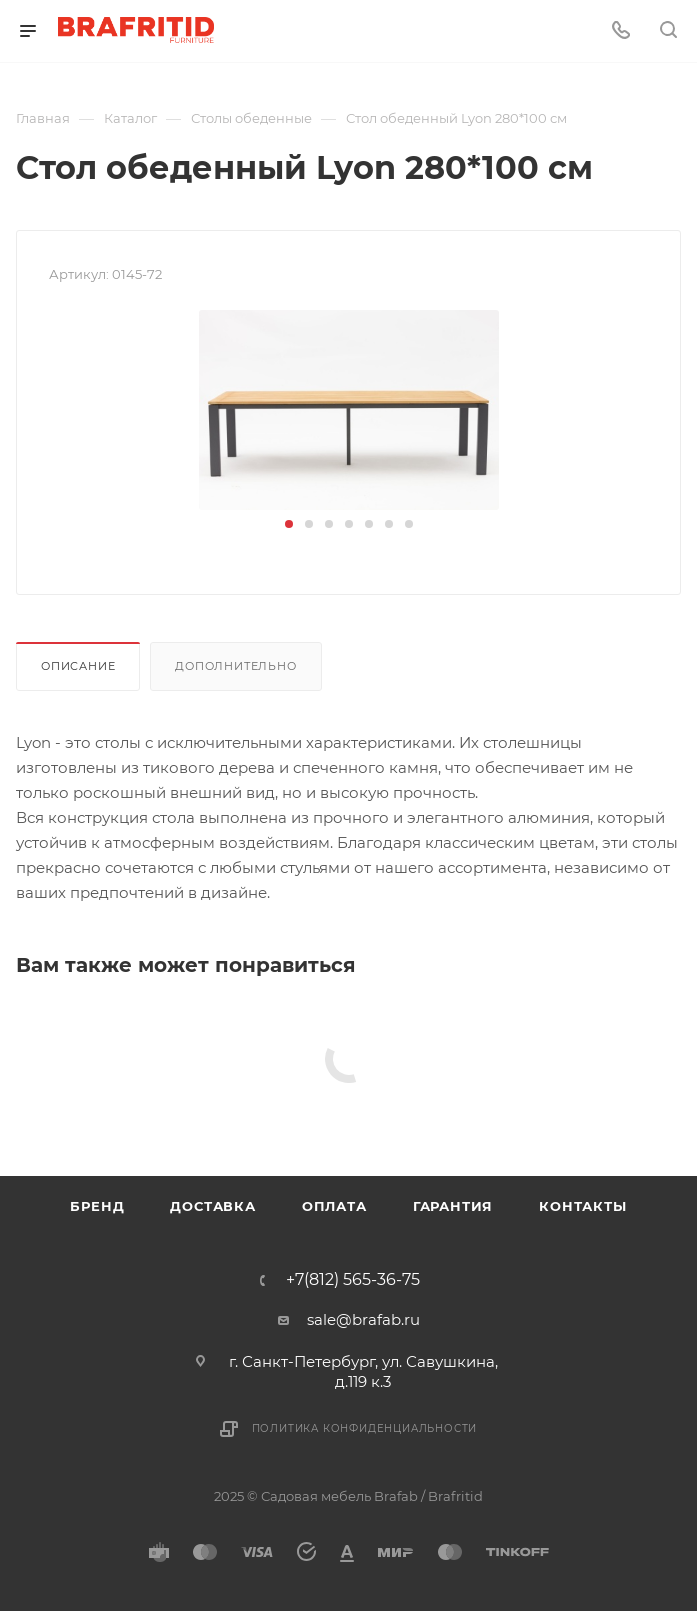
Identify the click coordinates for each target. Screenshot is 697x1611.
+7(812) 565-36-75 (353, 1280)
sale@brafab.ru (363, 1319)
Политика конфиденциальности (365, 1428)
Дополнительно (235, 666)
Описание (78, 666)
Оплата (334, 1206)
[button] (289, 524)
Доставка (212, 1206)
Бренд (97, 1206)
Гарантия (453, 1206)
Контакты (582, 1206)
